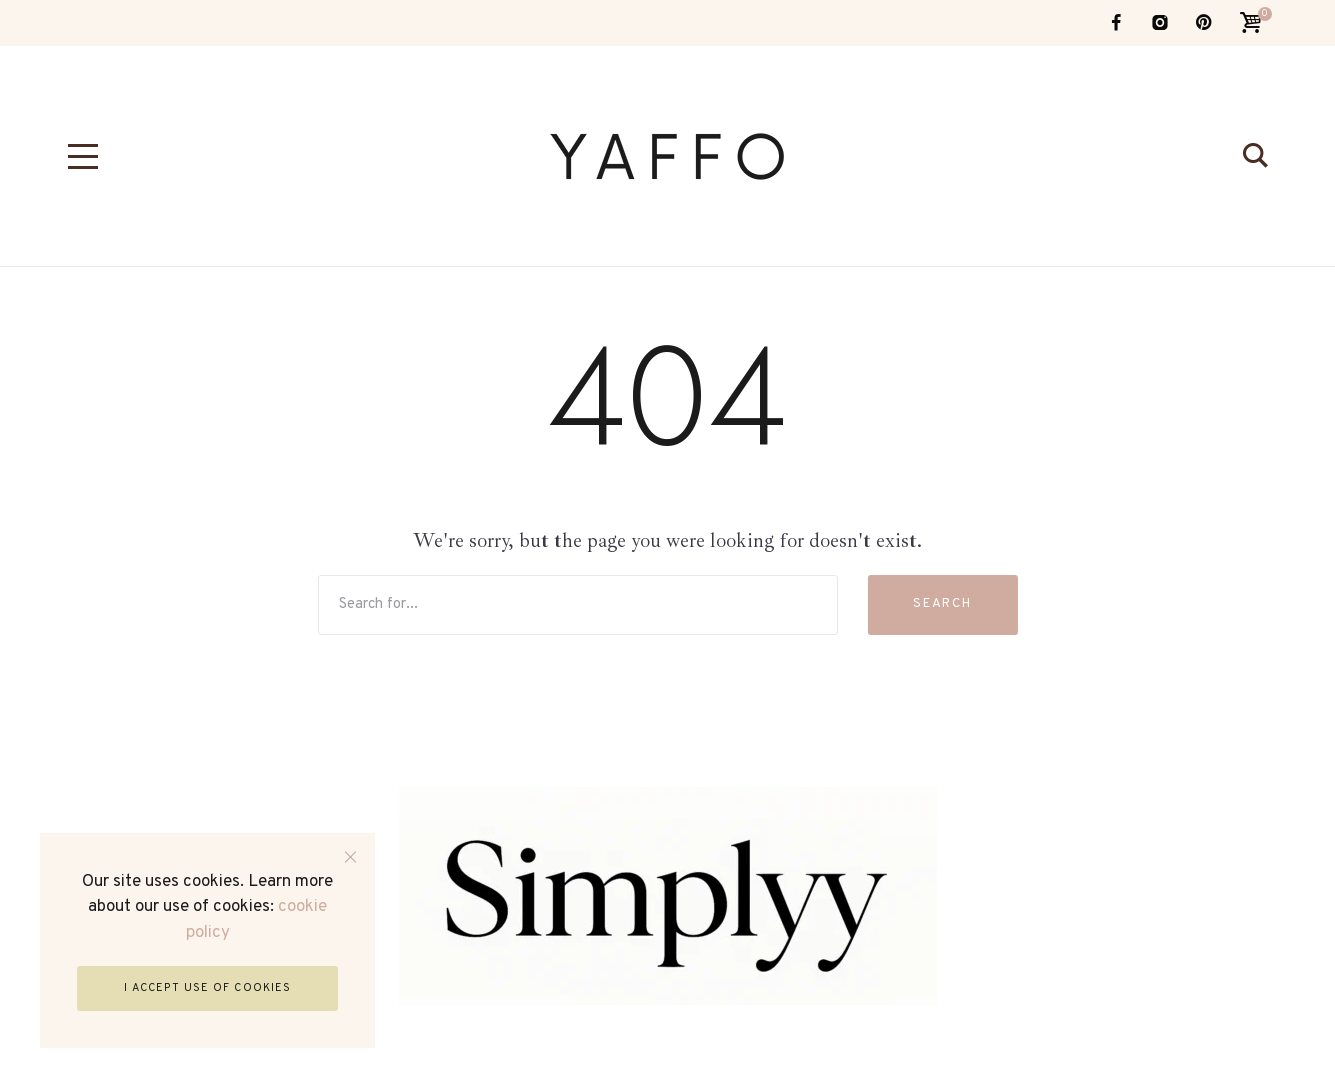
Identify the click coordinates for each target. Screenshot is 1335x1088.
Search (943, 604)
